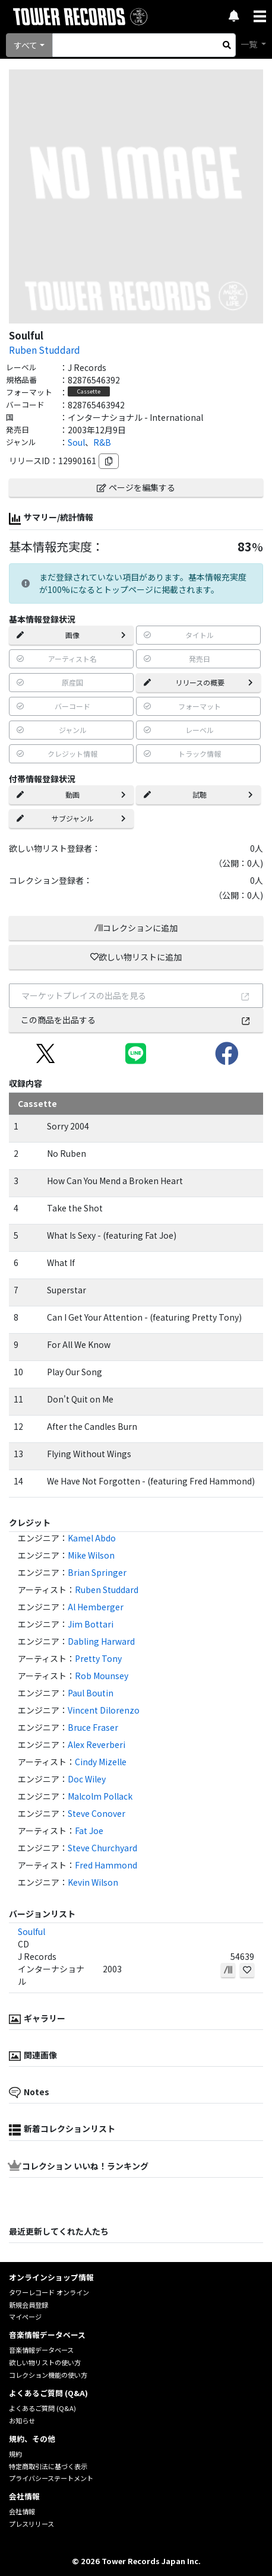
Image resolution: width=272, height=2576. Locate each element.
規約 (15, 2453)
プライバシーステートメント (51, 2478)
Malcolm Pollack (100, 1796)
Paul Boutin (90, 1693)
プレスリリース (31, 2524)
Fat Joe (89, 1830)
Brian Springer (97, 1572)
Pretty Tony (98, 1658)
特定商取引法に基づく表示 (48, 2466)
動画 (71, 794)
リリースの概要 (198, 682)
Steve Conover (96, 1813)
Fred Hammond (106, 1865)
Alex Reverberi (96, 1744)
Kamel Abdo (92, 1538)
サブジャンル (71, 818)
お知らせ (22, 2420)
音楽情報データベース (41, 2350)
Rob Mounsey (101, 1676)
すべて (25, 45)
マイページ (25, 2316)
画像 (71, 635)
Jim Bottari (90, 1624)
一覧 (250, 44)
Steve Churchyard (102, 1848)
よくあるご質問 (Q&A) (42, 2408)
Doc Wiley (87, 1779)
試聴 (198, 794)
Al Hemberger (96, 1607)
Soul (76, 442)
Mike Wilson (91, 1555)
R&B (102, 442)
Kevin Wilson (93, 1882)
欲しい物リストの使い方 (45, 2362)
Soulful (31, 1931)
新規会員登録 (28, 2304)
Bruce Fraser (93, 1727)
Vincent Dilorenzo (104, 1710)
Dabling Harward (101, 1641)
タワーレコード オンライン (49, 2292)
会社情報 (22, 2511)
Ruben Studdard (44, 349)
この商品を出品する (136, 1020)
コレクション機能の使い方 (48, 2375)
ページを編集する (136, 487)
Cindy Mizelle (100, 1762)
